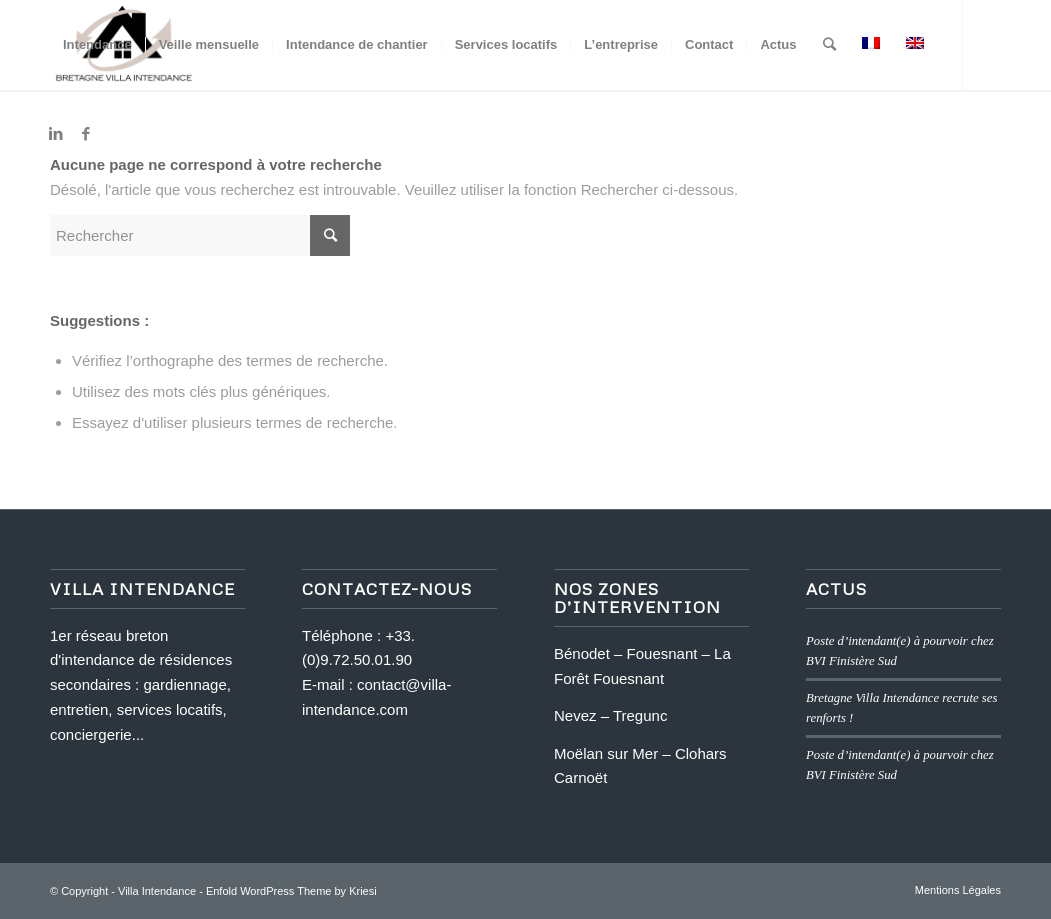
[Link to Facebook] (86, 134)
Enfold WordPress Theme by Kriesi (291, 891)
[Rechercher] (829, 45)
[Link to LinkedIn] (56, 134)
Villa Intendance (157, 891)
